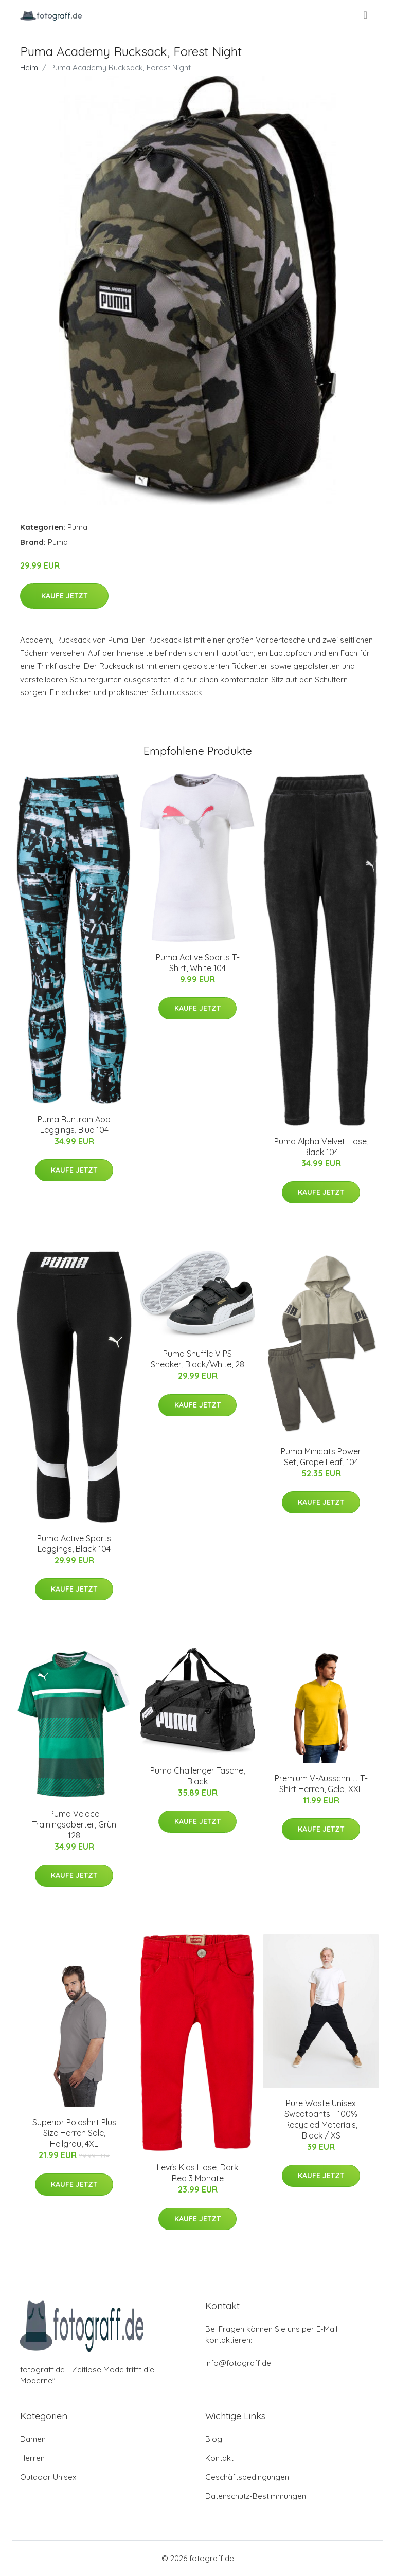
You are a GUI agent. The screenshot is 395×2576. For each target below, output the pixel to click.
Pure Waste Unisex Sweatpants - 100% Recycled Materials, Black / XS (320, 2119)
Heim (29, 67)
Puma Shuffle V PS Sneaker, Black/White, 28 (197, 1358)
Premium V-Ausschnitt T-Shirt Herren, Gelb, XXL (321, 1783)
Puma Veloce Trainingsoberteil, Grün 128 (74, 1824)
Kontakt (219, 2458)
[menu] (366, 15)
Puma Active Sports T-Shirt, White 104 (198, 962)
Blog (213, 2439)
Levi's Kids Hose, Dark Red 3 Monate (197, 2172)
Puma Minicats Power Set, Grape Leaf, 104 (321, 1456)
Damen (33, 2439)
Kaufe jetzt (64, 595)
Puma (77, 527)
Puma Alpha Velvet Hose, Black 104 (321, 1146)
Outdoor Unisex (48, 2477)
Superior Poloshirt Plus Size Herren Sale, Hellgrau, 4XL (74, 2133)
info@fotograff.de (238, 2363)
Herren (32, 2458)
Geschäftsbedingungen (247, 2477)
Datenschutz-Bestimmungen (255, 2496)
